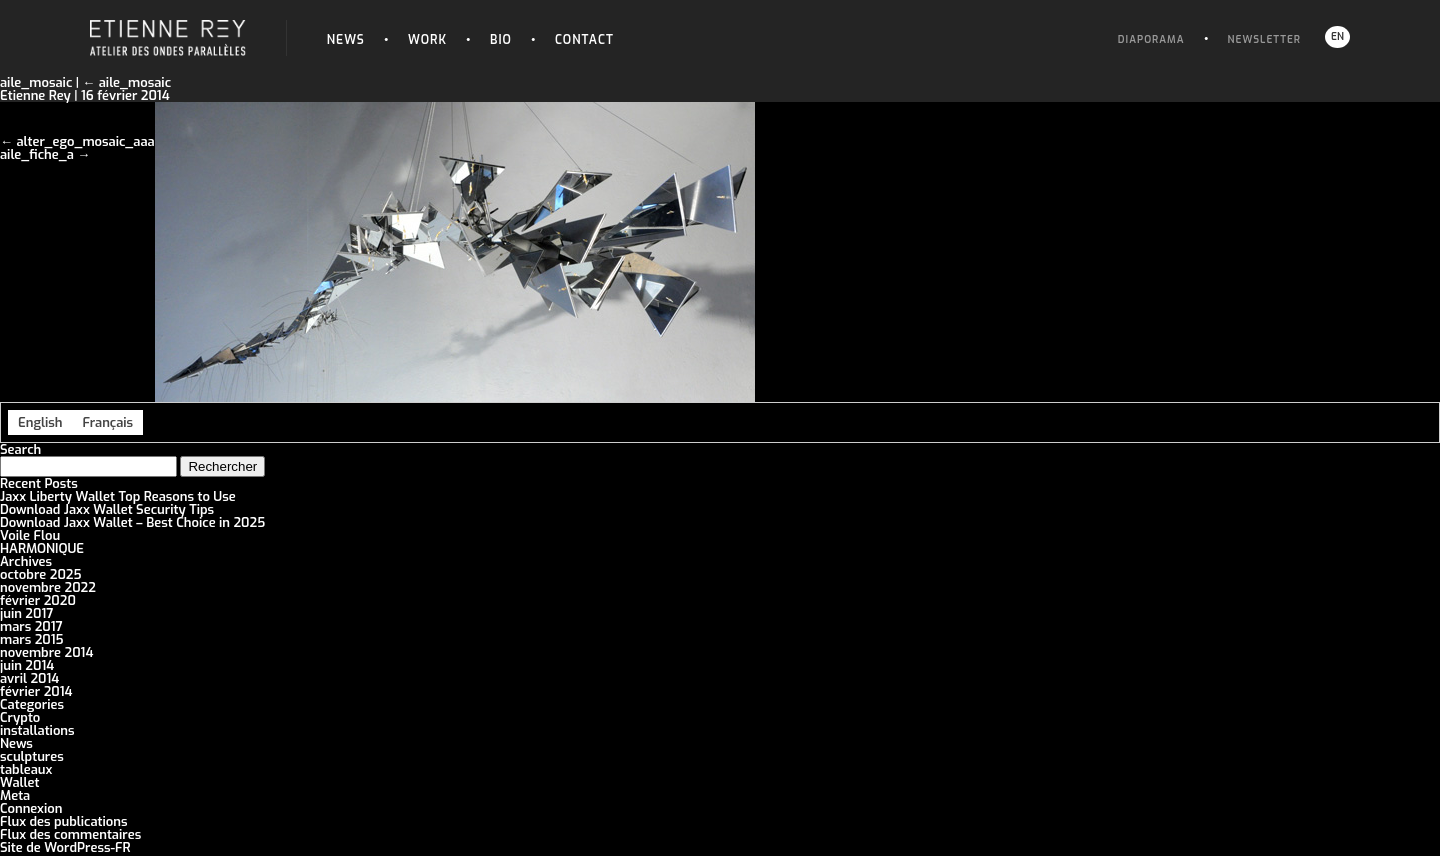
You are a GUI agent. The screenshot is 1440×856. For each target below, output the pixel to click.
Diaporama (1151, 39)
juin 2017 (26, 613)
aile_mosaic (126, 82)
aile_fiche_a (37, 154)
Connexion (31, 808)
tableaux (26, 769)
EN (1337, 36)
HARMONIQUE (42, 548)
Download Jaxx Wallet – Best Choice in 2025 (132, 522)
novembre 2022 (48, 587)
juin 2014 (27, 665)
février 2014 (36, 691)
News (346, 40)
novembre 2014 (46, 652)
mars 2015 (32, 639)
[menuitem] (40, 422)
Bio (501, 40)
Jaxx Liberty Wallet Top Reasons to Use (118, 496)
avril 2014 (29, 678)
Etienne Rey (35, 95)
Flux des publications (64, 821)
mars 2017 (31, 626)
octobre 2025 (41, 574)
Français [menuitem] (107, 422)
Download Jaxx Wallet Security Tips (107, 509)
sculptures (32, 756)
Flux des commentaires (70, 834)
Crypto (20, 717)
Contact (584, 40)
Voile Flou (30, 535)
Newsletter (1264, 39)
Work (427, 40)
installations (37, 730)
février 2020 (38, 600)
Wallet (20, 782)
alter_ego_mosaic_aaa (85, 141)
